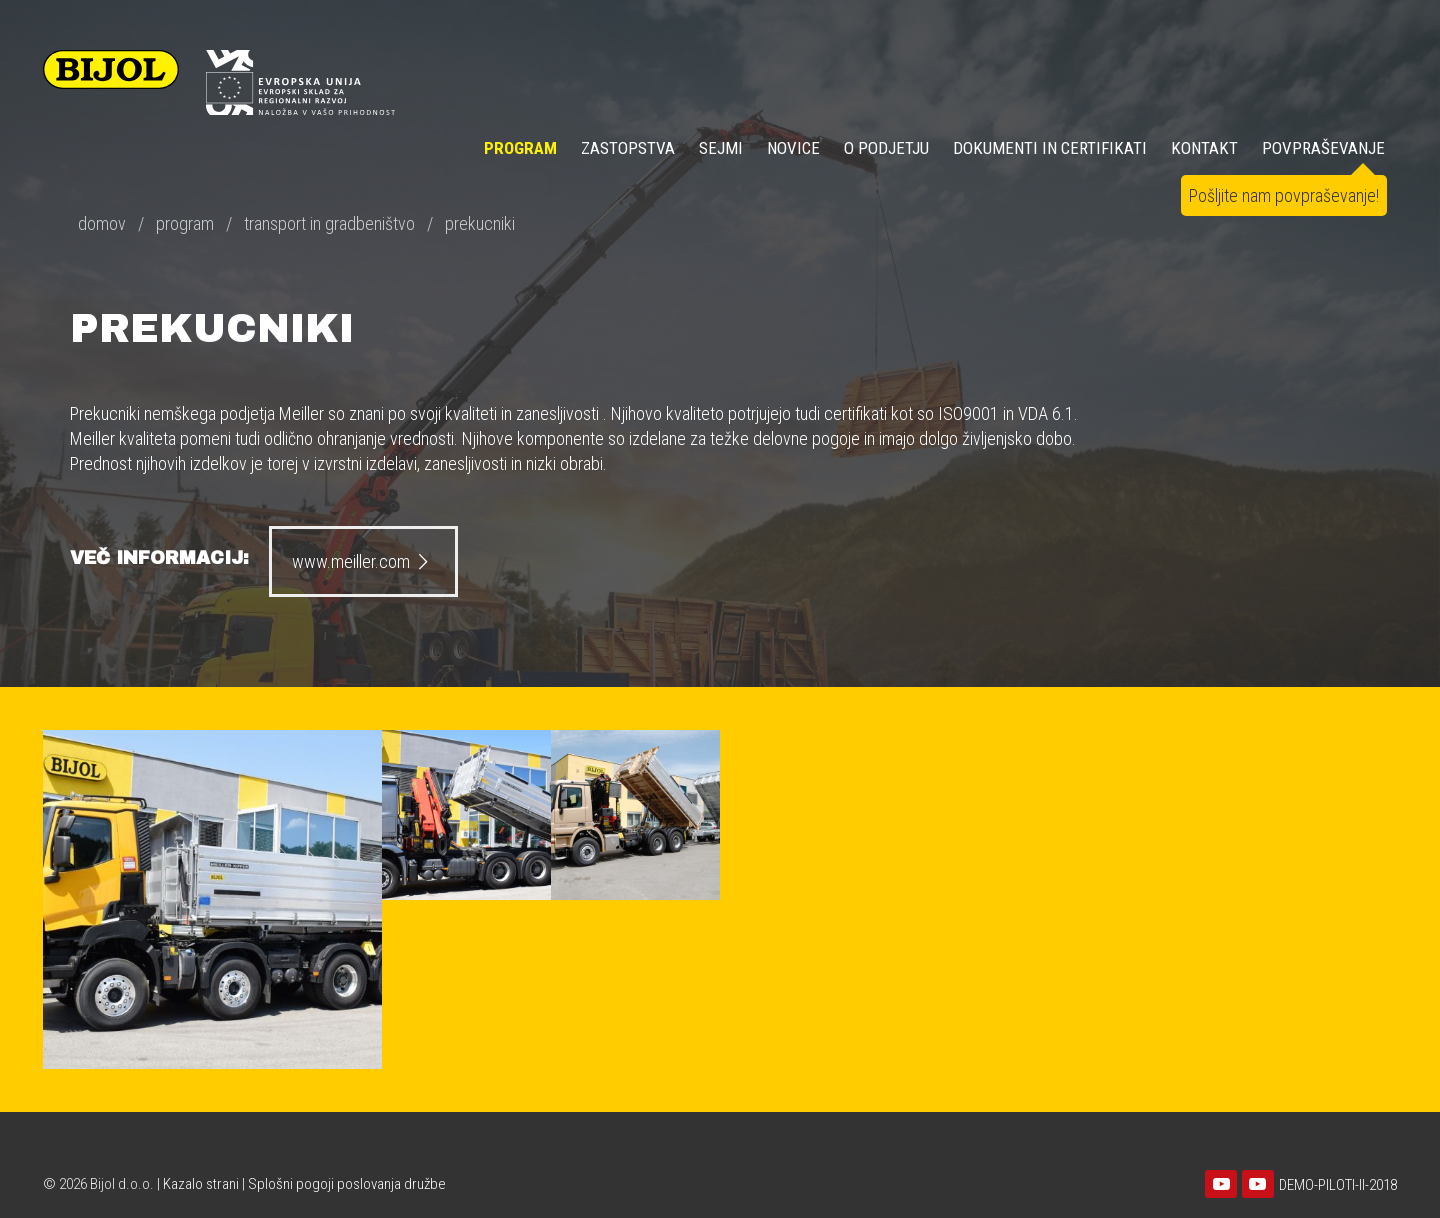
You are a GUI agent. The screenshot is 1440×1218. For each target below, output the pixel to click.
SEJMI (721, 148)
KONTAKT (1204, 148)
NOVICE (793, 148)
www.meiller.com (363, 561)
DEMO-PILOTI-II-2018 (1338, 1185)
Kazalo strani (201, 1184)
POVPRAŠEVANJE (1323, 148)
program (185, 223)
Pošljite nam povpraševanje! (1284, 195)
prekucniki (480, 223)
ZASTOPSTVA (628, 148)
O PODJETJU (886, 148)
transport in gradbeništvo (329, 223)
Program (520, 148)
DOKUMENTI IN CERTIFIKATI (1050, 148)
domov (102, 223)
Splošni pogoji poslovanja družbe (347, 1184)
